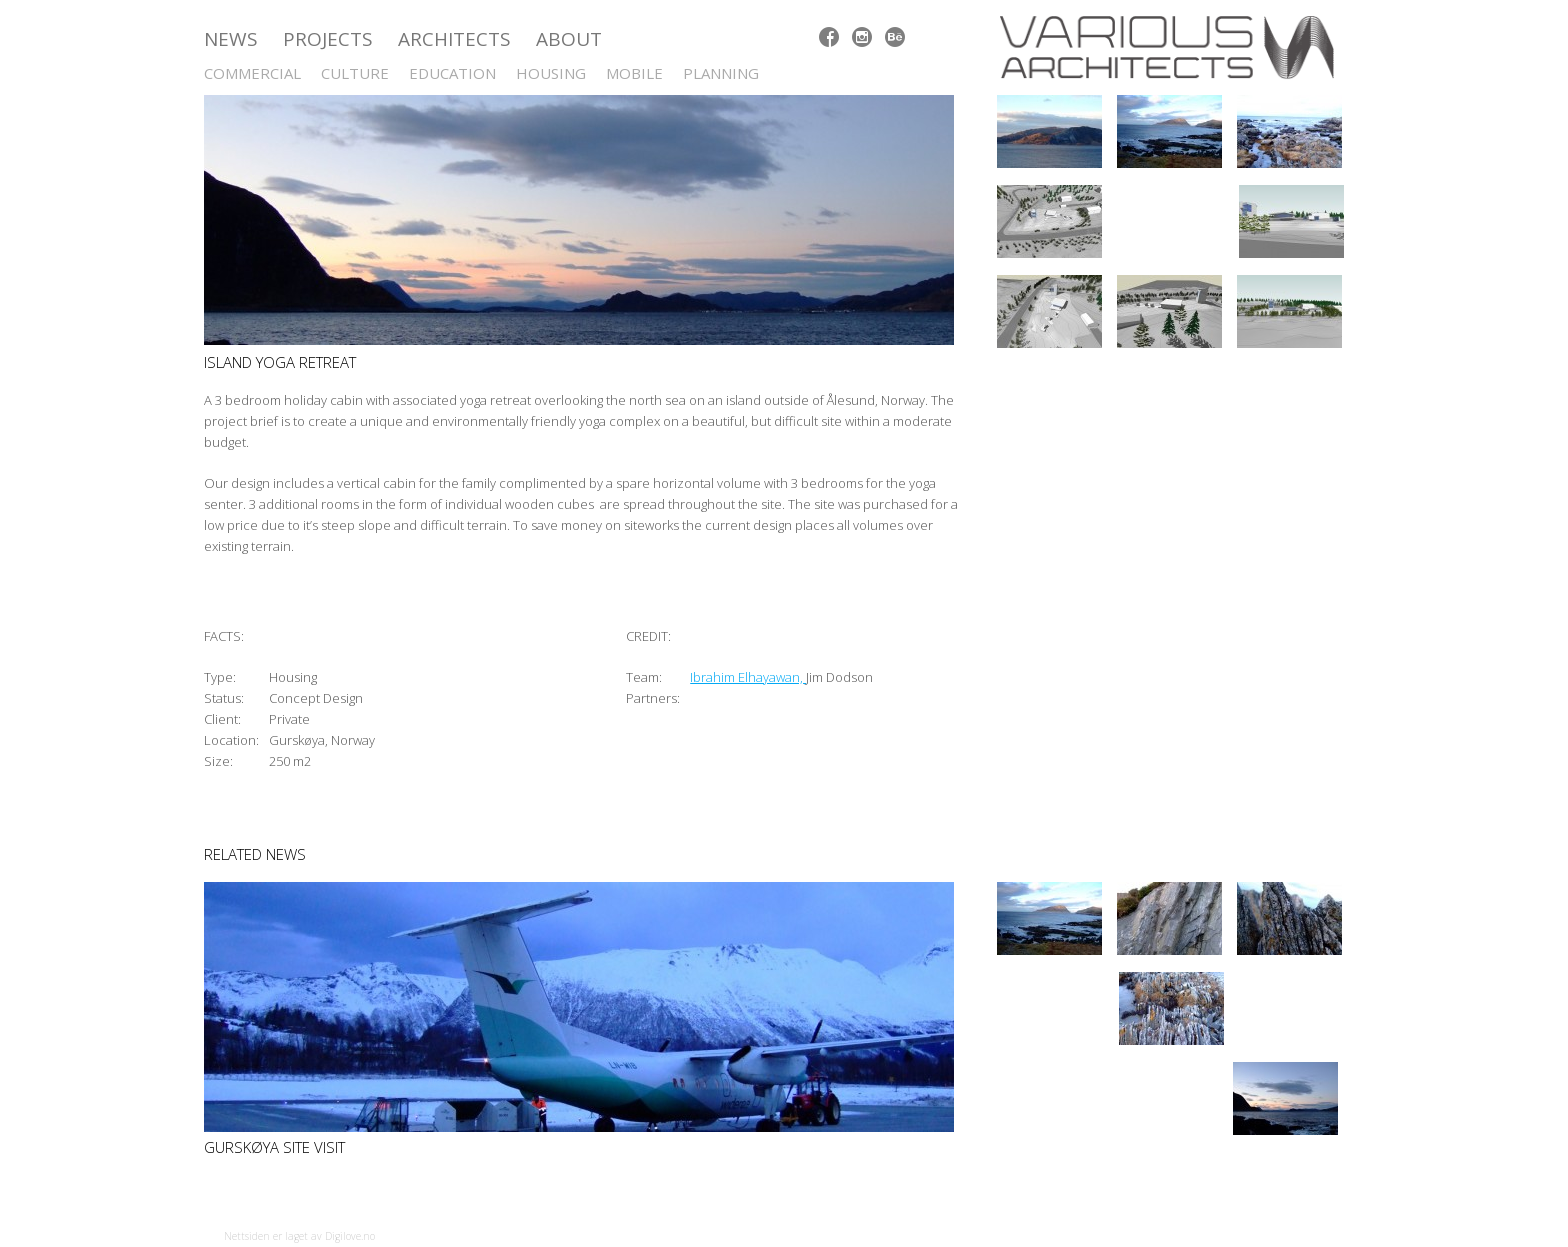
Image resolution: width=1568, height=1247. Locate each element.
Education (452, 73)
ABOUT (569, 39)
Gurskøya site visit (274, 1147)
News (231, 39)
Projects (328, 39)
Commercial (252, 73)
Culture (355, 73)
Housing (551, 73)
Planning (721, 73)
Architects (454, 39)
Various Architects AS (1174, 47)
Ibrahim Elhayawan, (748, 677)
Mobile (634, 73)
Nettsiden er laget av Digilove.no (299, 1236)
